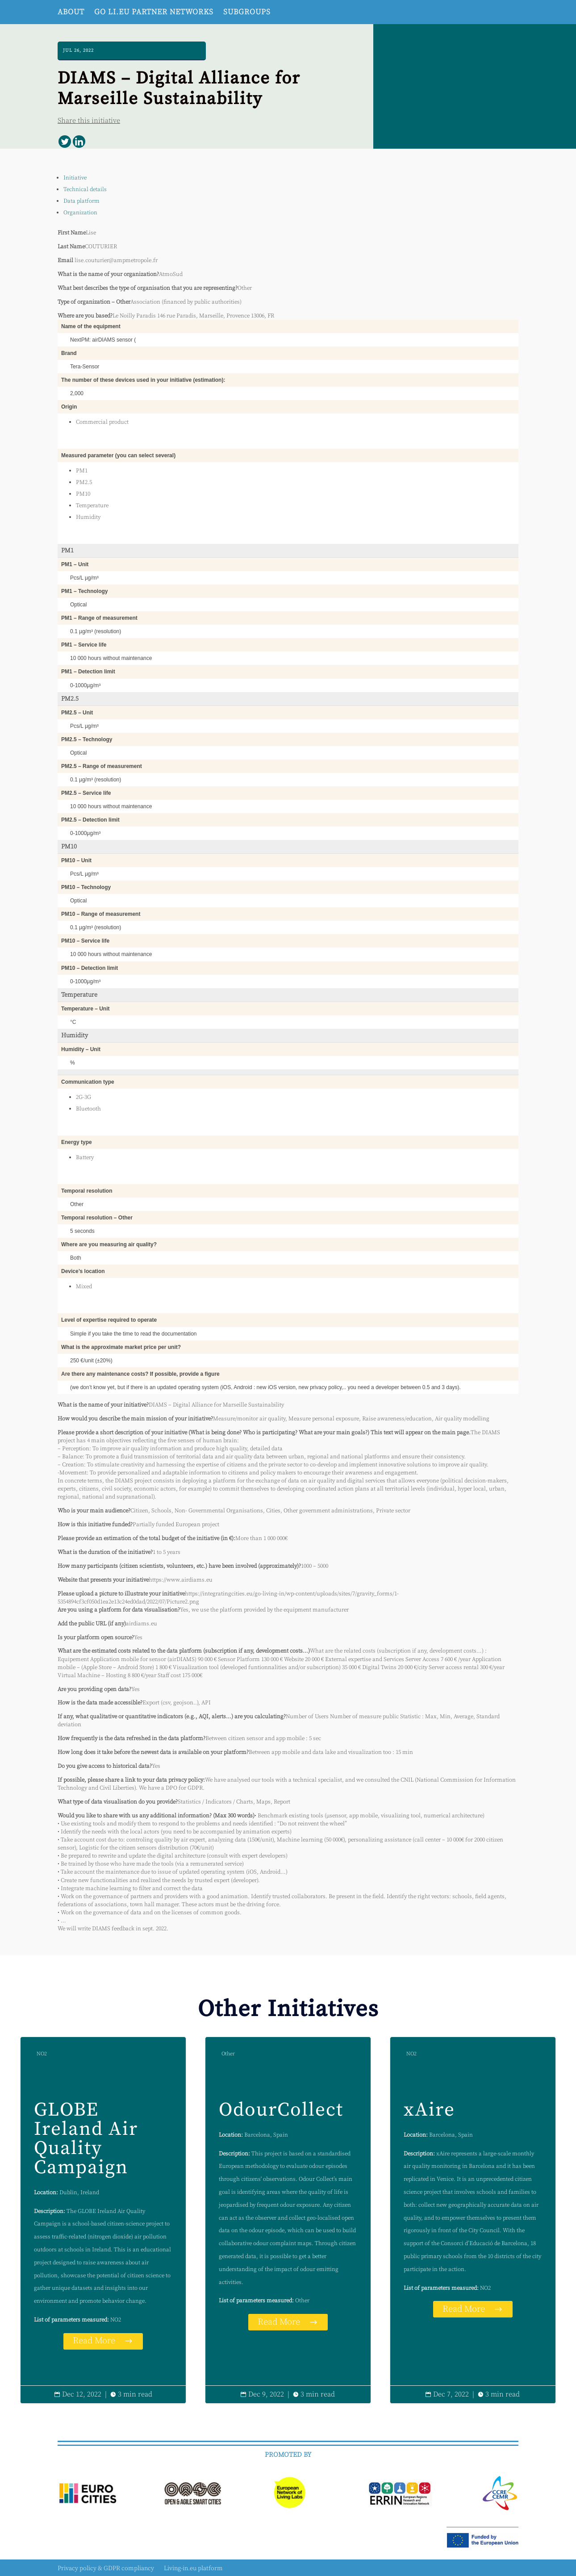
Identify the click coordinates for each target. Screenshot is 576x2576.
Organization (80, 212)
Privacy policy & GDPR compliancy (106, 2568)
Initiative (75, 177)
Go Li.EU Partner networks (153, 12)
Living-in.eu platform (193, 2568)
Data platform (81, 201)
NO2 (42, 2053)
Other (228, 2053)
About (71, 12)
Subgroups (247, 12)
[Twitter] (64, 141)
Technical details (85, 189)
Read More (94, 2340)
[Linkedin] (79, 141)
